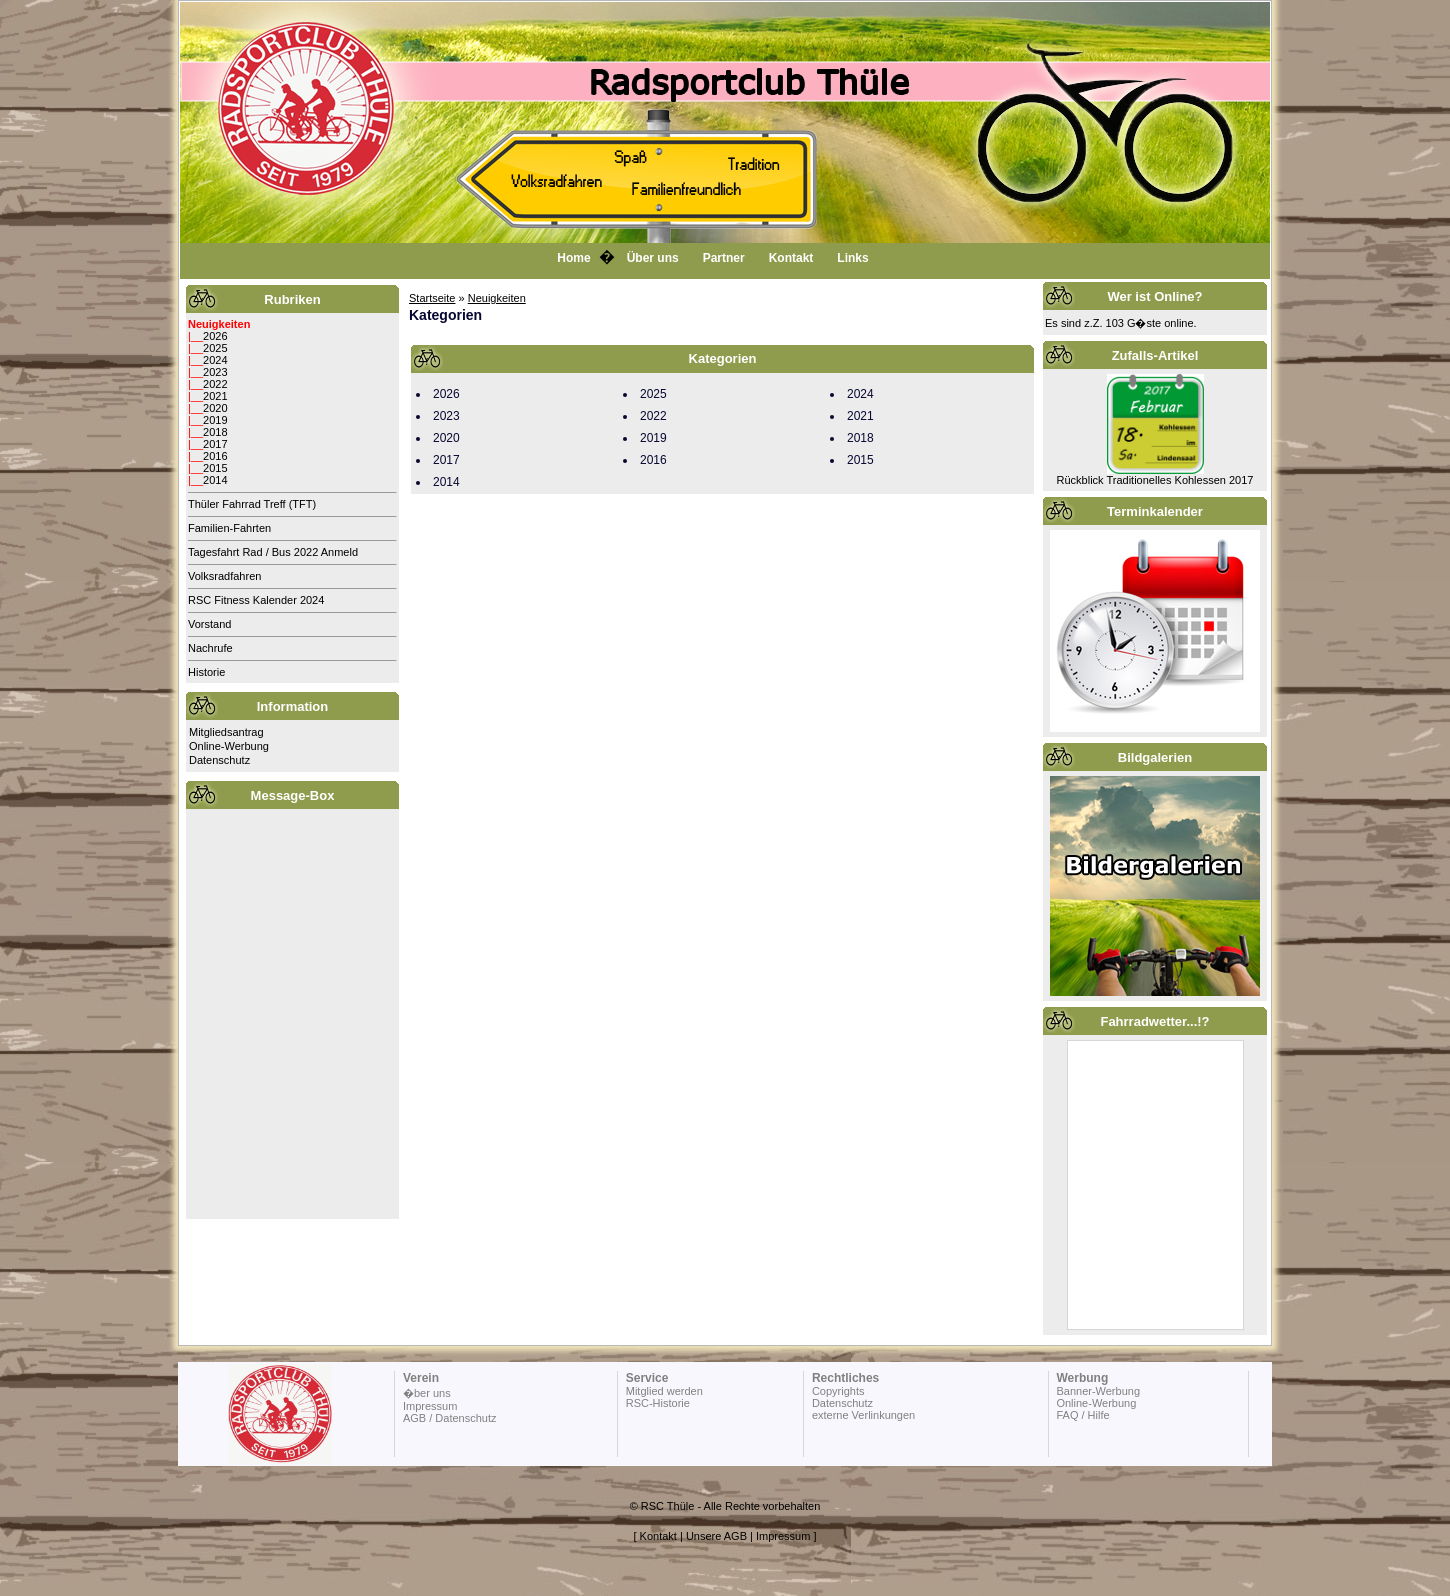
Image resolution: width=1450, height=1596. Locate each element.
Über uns (653, 258)
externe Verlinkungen (863, 1415)
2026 (215, 336)
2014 (215, 480)
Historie (206, 672)
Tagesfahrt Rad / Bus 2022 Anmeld (273, 552)
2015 (215, 468)
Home (573, 258)
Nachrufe (210, 648)
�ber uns (427, 1393)
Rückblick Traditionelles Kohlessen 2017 (1155, 480)
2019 (215, 420)
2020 (215, 408)
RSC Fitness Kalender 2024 (256, 600)
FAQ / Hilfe (1082, 1415)
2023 (215, 372)
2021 (215, 396)
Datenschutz (219, 760)
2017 (215, 444)
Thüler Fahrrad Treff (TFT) (252, 504)
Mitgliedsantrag (226, 732)
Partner (724, 258)
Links (852, 258)
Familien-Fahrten (229, 528)
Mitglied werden (664, 1391)
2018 (215, 432)
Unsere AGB (716, 1536)
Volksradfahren (224, 576)
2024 (215, 360)
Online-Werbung (229, 746)
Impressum (430, 1406)
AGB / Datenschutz (450, 1418)
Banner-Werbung (1098, 1391)
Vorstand (209, 624)
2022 (215, 384)
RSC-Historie (658, 1403)
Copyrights (838, 1391)
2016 (215, 456)
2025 (215, 348)
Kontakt (791, 258)
